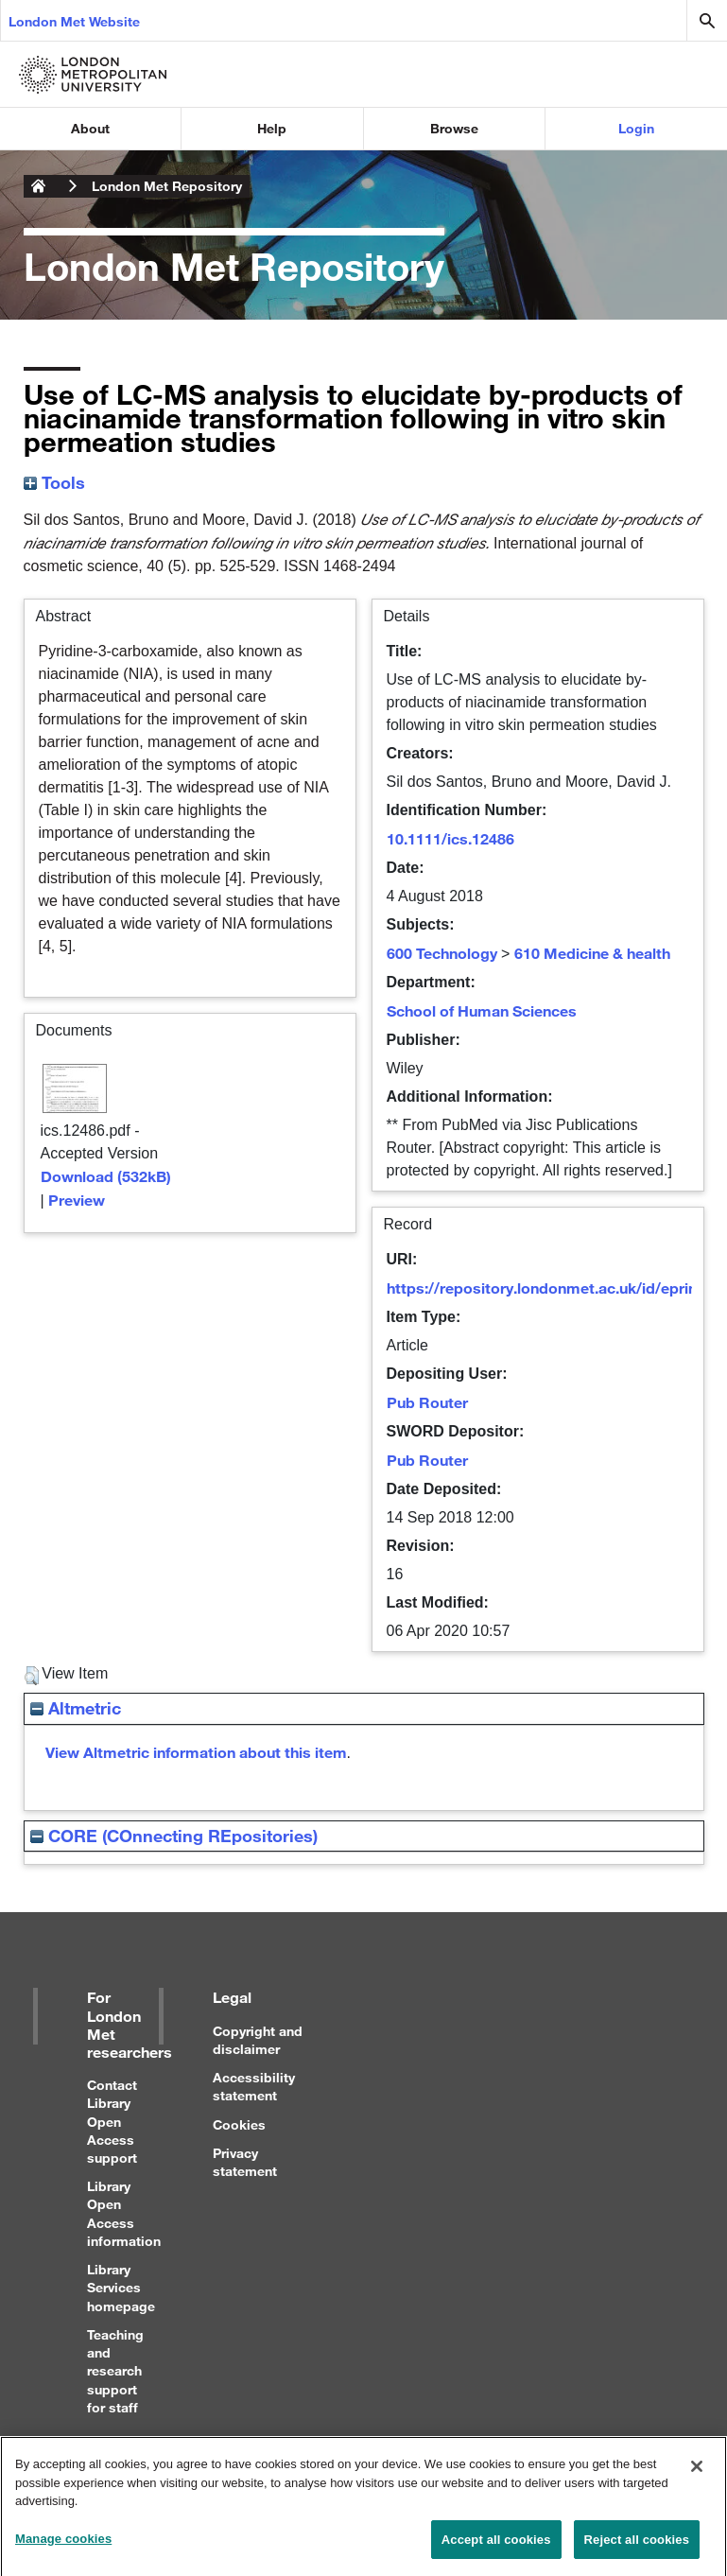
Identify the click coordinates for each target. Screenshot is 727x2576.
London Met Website (74, 21)
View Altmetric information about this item (196, 1752)
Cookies (239, 2124)
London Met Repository (167, 186)
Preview (76, 1200)
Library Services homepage (121, 2287)
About (90, 128)
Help (271, 128)
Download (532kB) (106, 1176)
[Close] (697, 2473)
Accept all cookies (496, 2546)
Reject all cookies (636, 2546)
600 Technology (442, 953)
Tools (54, 482)
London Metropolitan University (39, 186)
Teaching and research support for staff (115, 2370)
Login (636, 128)
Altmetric (75, 1707)
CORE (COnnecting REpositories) (174, 1835)
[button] (32, 1675)
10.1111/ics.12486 (450, 838)
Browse (454, 128)
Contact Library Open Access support (112, 2121)
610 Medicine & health (592, 953)
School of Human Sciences (482, 1010)
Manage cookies (63, 2545)
